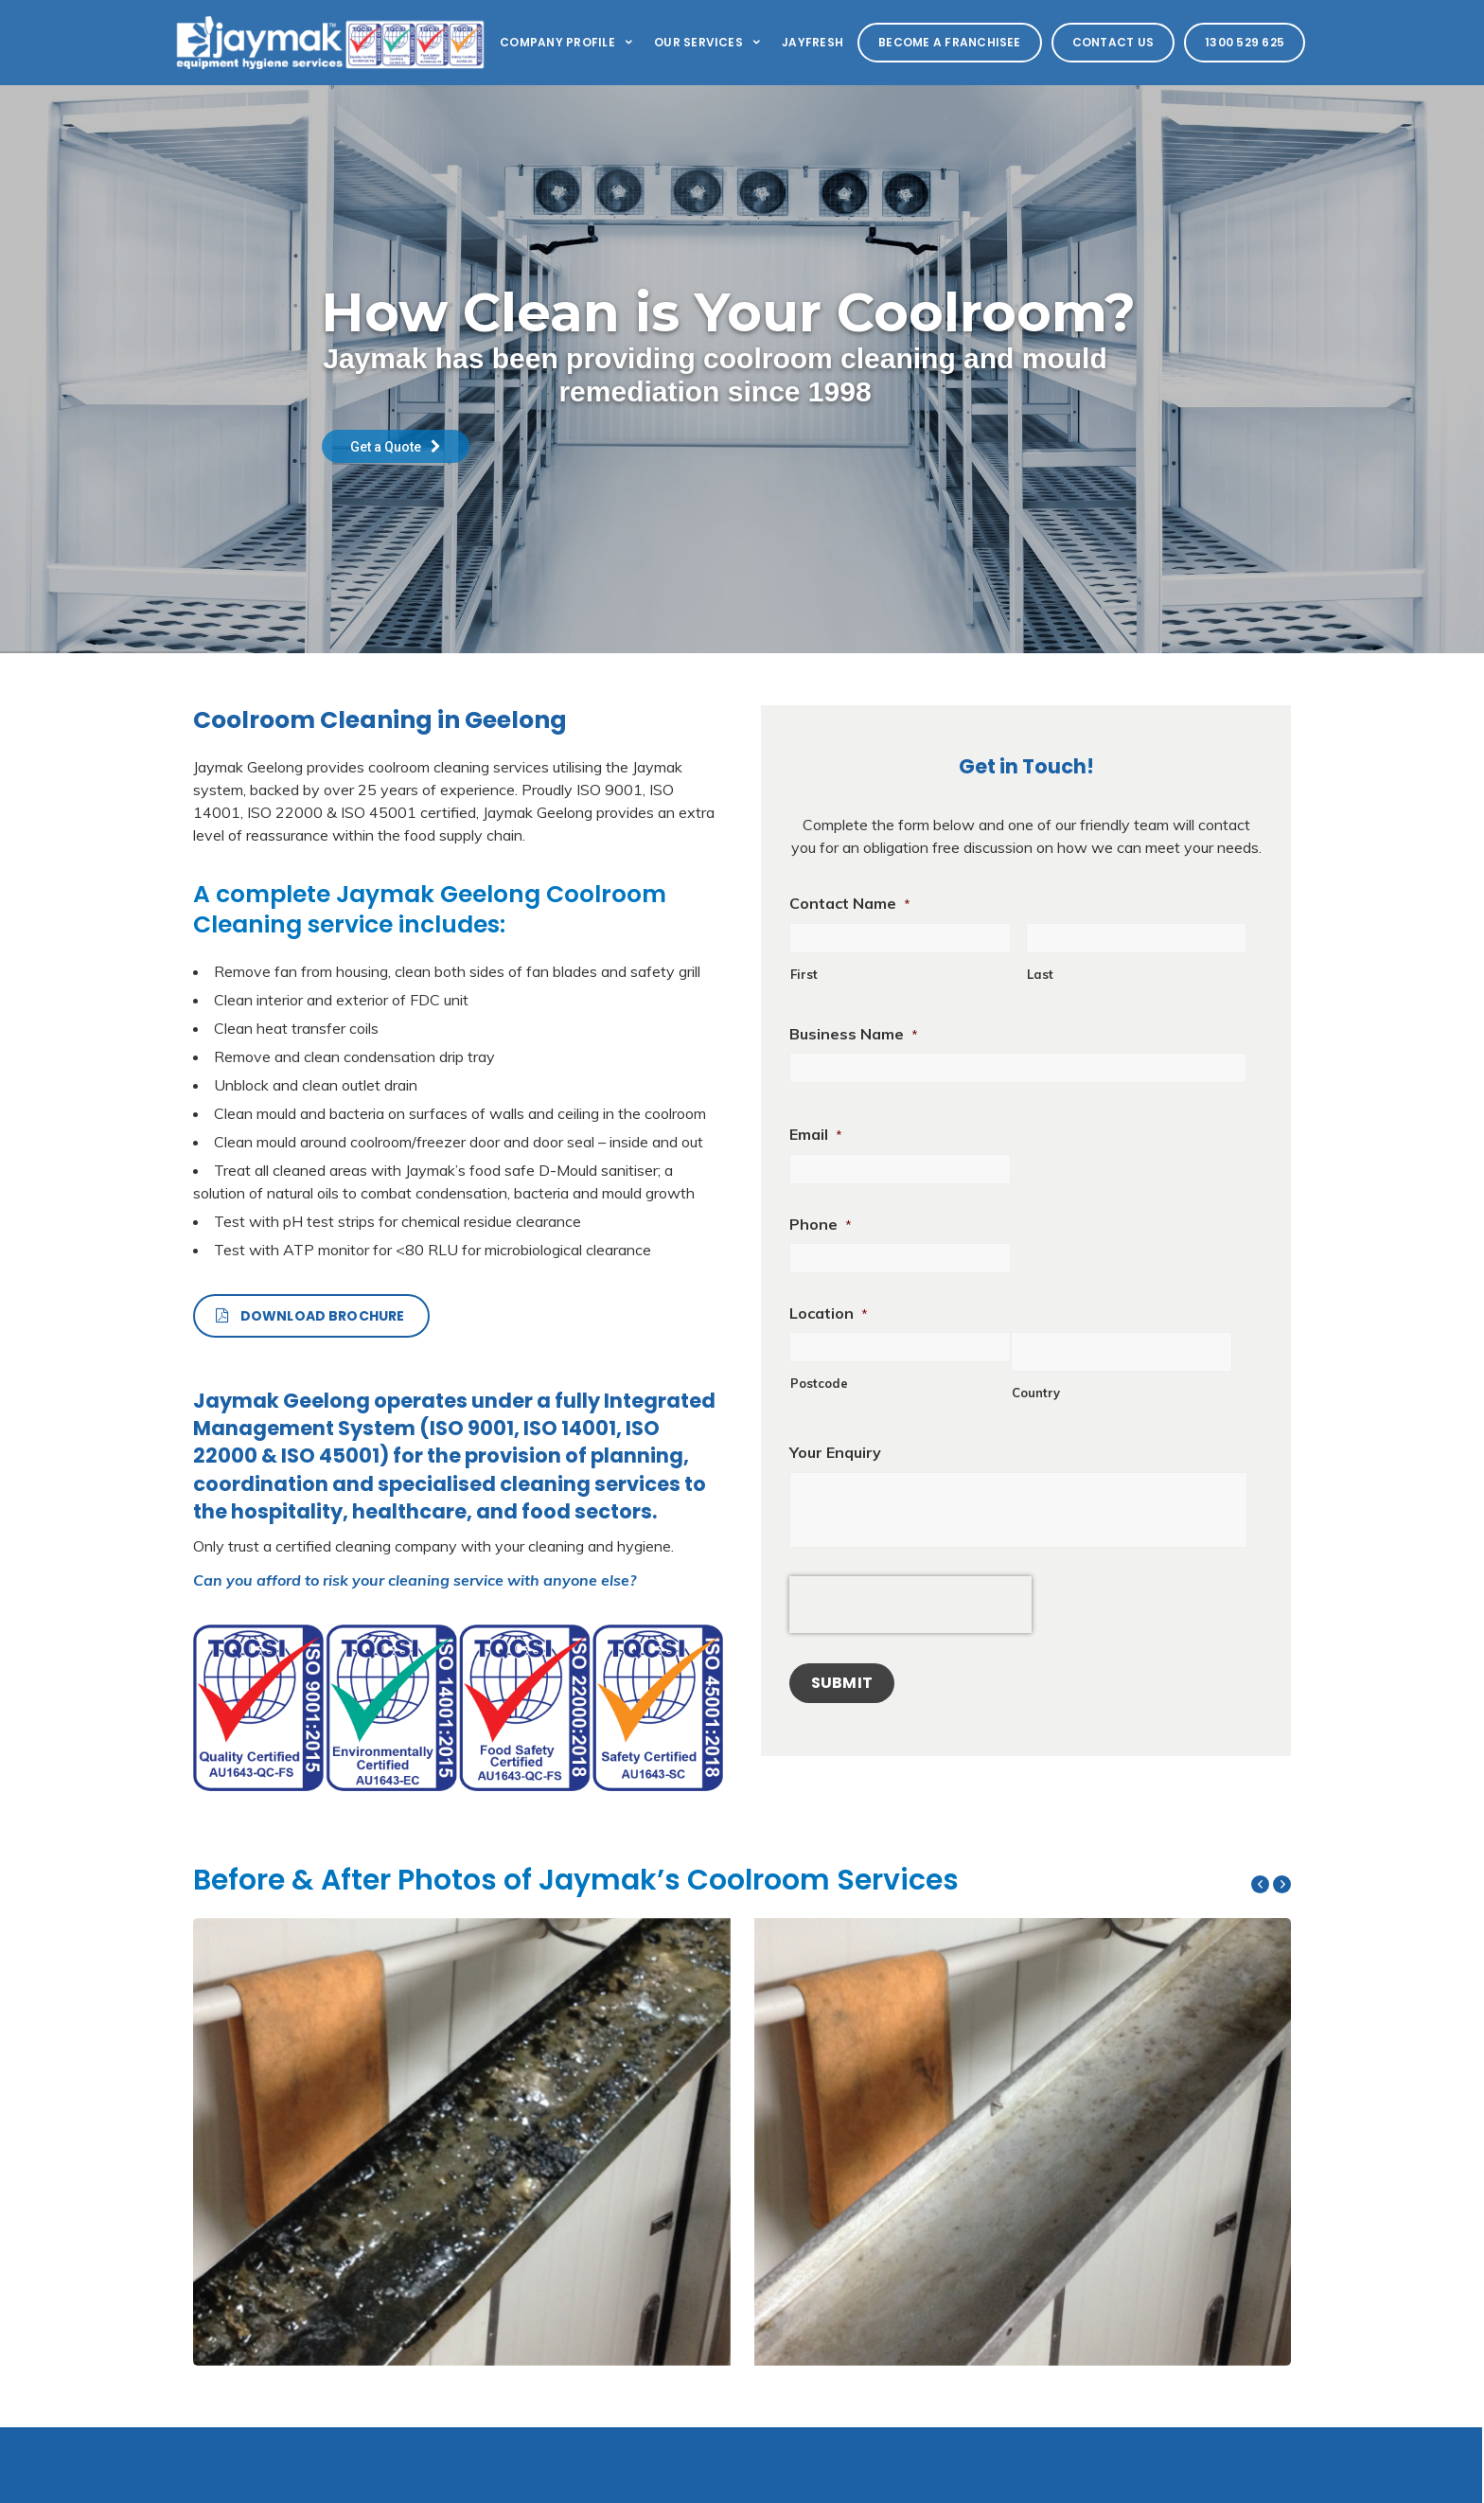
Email (815, 1134)
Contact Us (1113, 42)
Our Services (708, 42)
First (804, 974)
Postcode (819, 1383)
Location (828, 1313)
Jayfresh (812, 42)
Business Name (853, 1033)
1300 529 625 (1244, 42)
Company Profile (567, 42)
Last (1040, 974)
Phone (820, 1224)
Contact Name (849, 903)
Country (1036, 1392)
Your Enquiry (835, 1452)
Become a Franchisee (949, 42)
